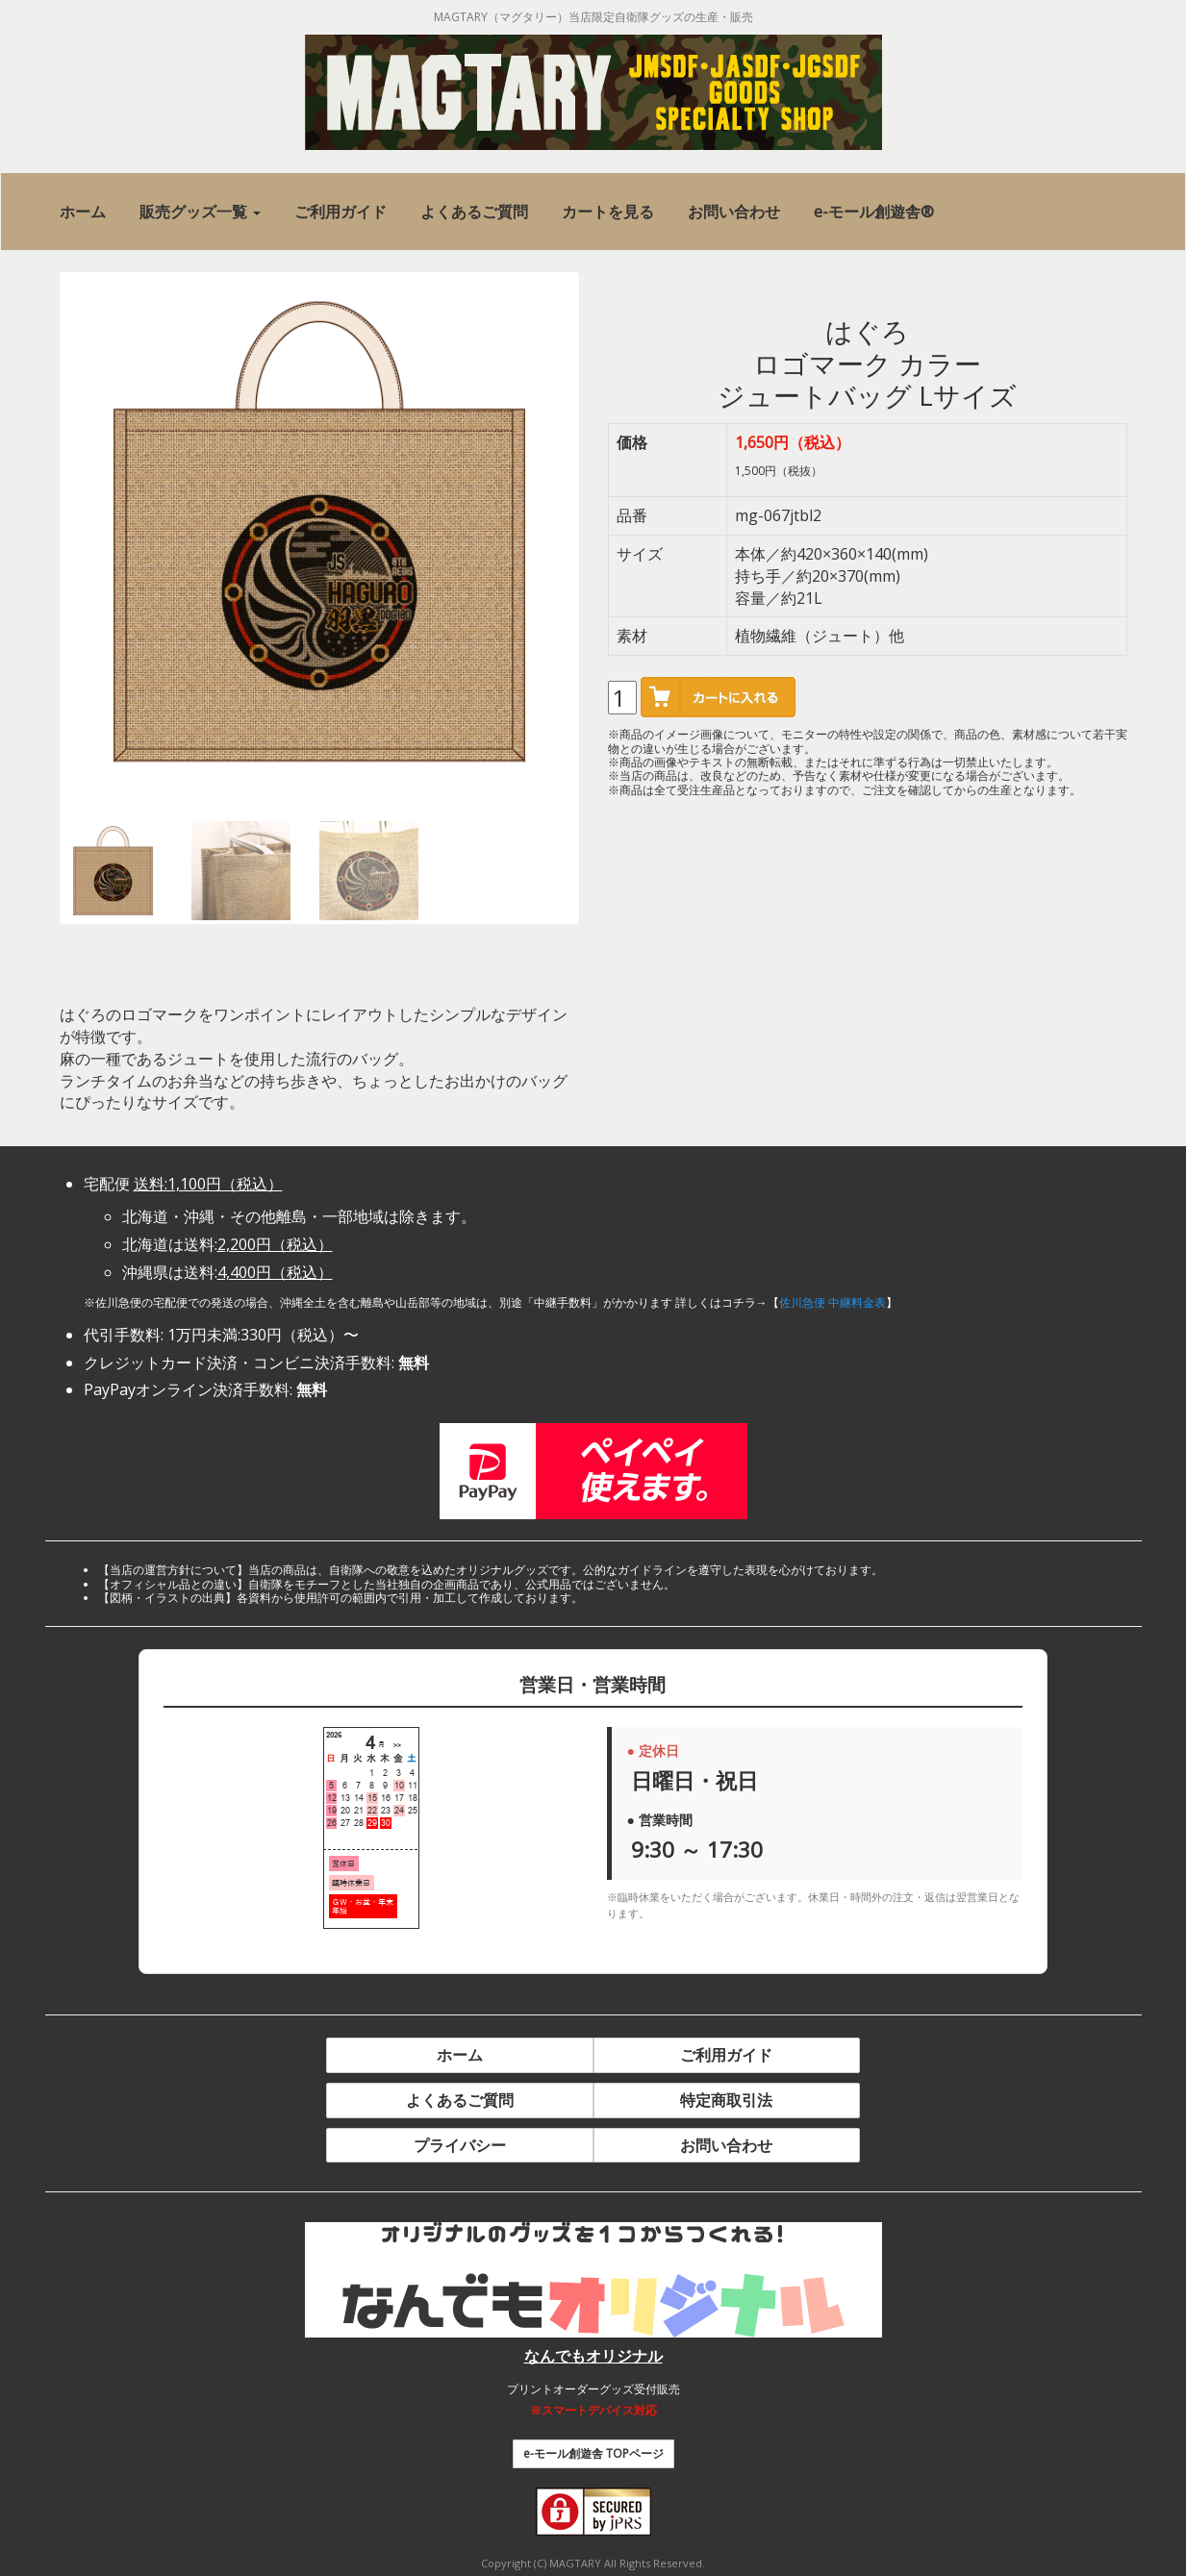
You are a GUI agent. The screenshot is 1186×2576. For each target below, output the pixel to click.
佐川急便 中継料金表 (832, 1302)
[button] (200, 212)
